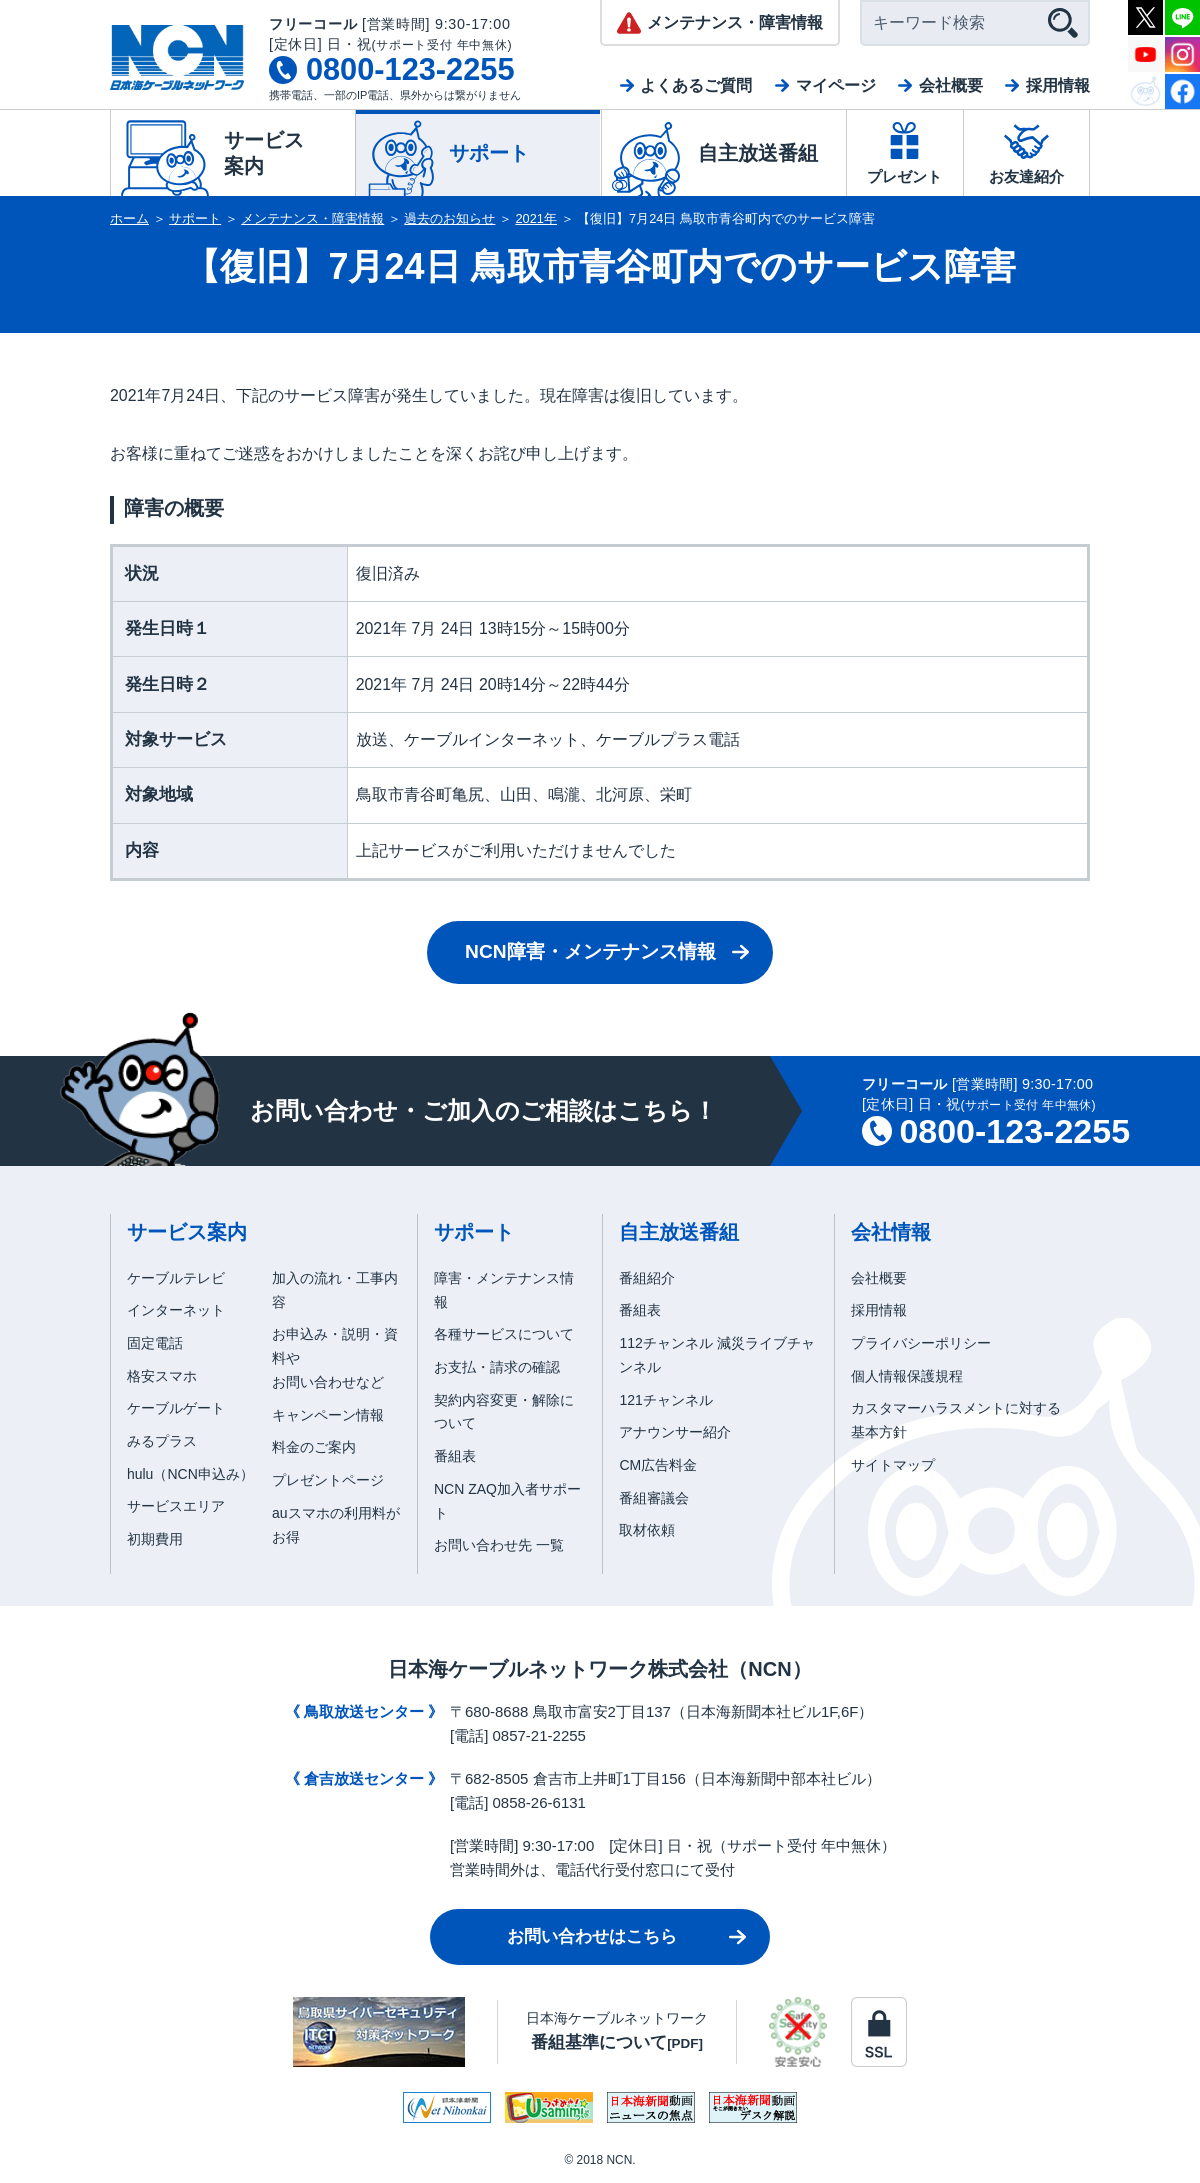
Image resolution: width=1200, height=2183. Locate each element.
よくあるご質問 (696, 85)
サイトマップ (893, 1465)
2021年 (536, 218)
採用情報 (1058, 85)
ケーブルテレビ (176, 1278)
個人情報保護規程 (907, 1376)
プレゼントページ (328, 1480)
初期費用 (155, 1539)
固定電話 (155, 1343)
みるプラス (162, 1441)
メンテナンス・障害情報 (312, 218)
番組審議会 (654, 1498)
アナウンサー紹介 (675, 1432)
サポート (195, 218)
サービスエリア (176, 1506)
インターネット (176, 1310)
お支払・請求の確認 (497, 1367)
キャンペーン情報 (328, 1415)
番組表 (455, 1456)
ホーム (129, 218)
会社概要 (951, 85)
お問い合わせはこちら (592, 1936)
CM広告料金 (658, 1465)
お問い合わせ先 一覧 (499, 1545)
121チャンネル (665, 1400)
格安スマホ (162, 1376)
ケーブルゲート (176, 1408)
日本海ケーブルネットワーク (617, 2030)
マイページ (836, 85)
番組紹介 (647, 1278)
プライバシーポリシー (921, 1343)
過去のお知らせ (449, 218)
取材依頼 (647, 1530)
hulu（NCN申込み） (190, 1474)
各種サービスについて (504, 1334)
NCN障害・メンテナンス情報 (590, 951)
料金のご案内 (314, 1447)
